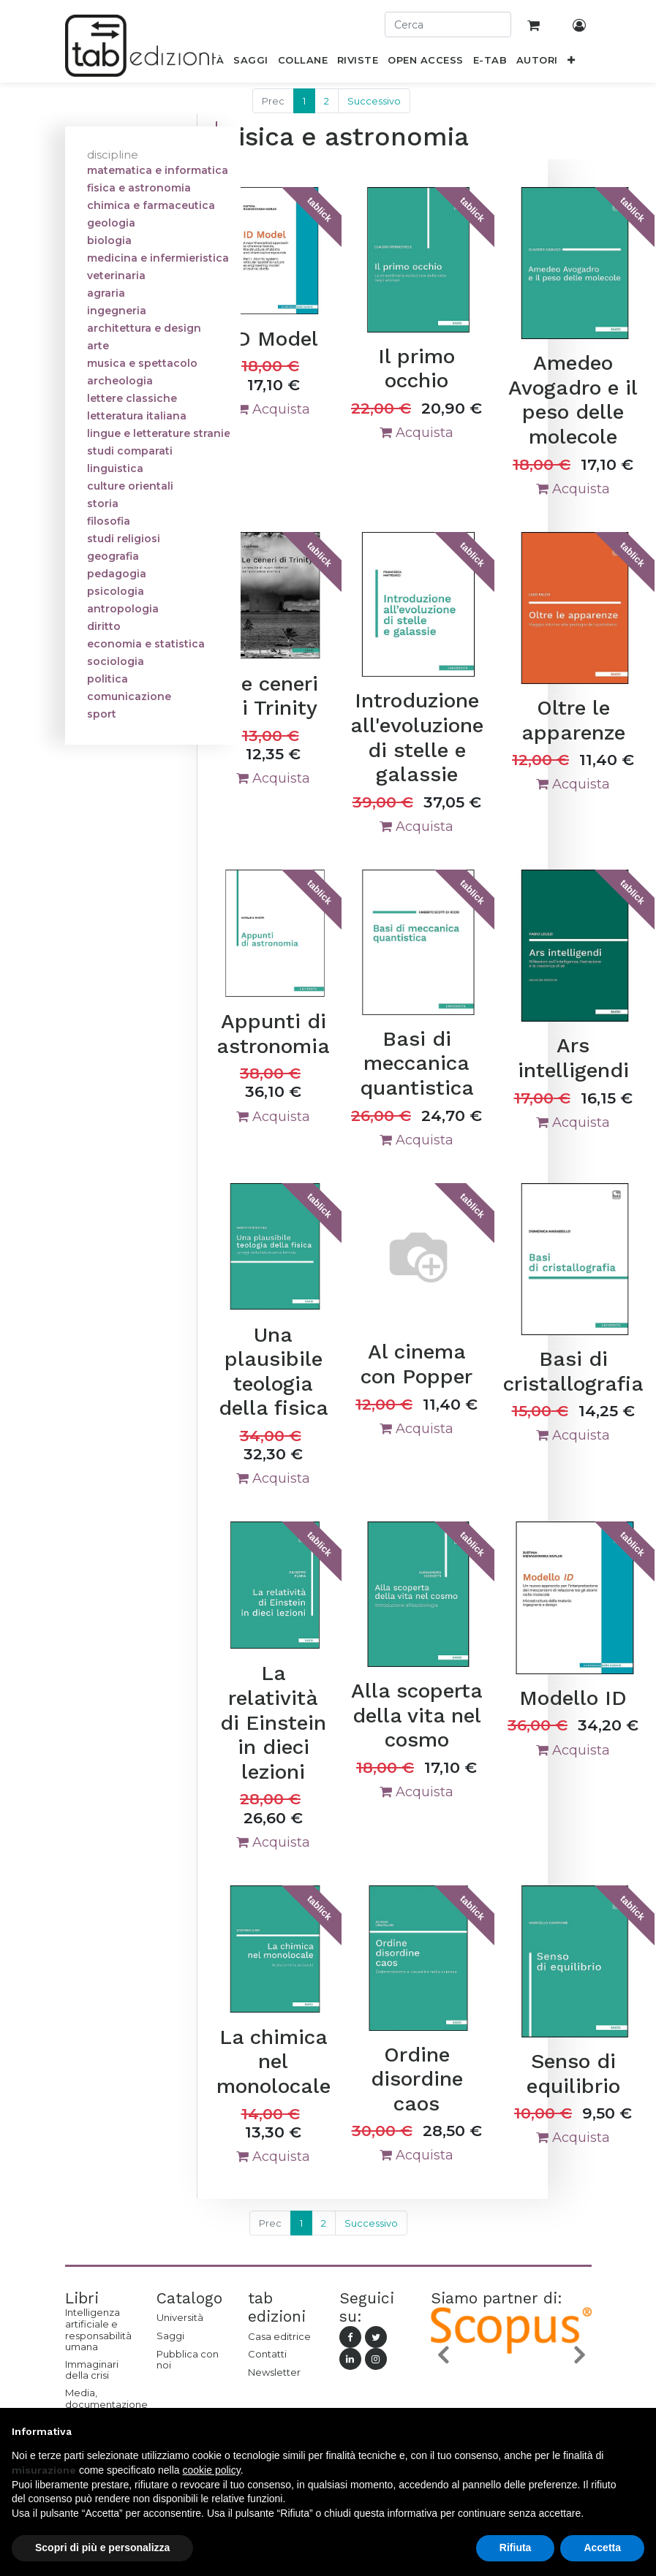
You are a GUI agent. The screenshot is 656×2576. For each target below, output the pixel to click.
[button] (570, 63)
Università (180, 2317)
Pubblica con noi (188, 2359)
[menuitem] (251, 63)
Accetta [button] (602, 2547)
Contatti (267, 2354)
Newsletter (274, 2372)
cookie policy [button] (212, 2470)
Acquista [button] (273, 409)
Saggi (170, 2335)
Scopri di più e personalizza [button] (102, 2547)
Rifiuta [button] (515, 2547)
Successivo (374, 101)
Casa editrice (279, 2336)
